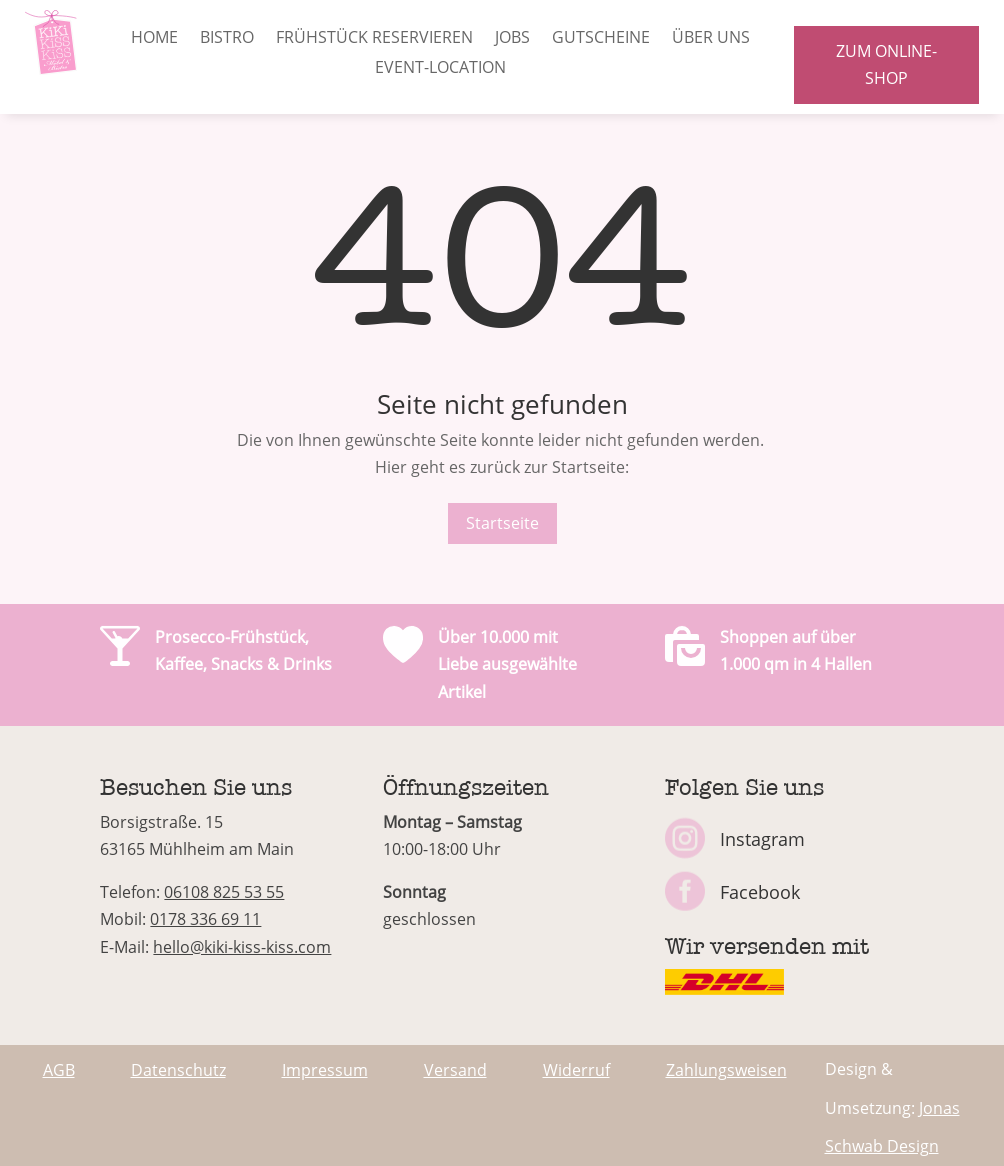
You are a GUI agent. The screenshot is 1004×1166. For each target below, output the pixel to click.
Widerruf (576, 1070)
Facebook (760, 892)
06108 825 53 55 (224, 892)
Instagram (762, 839)
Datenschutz (178, 1070)
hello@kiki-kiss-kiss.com (242, 947)
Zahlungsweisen (726, 1070)
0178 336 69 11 (205, 919)
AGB (59, 1070)
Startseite (502, 523)
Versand (455, 1070)
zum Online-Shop (886, 64)
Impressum (325, 1070)
